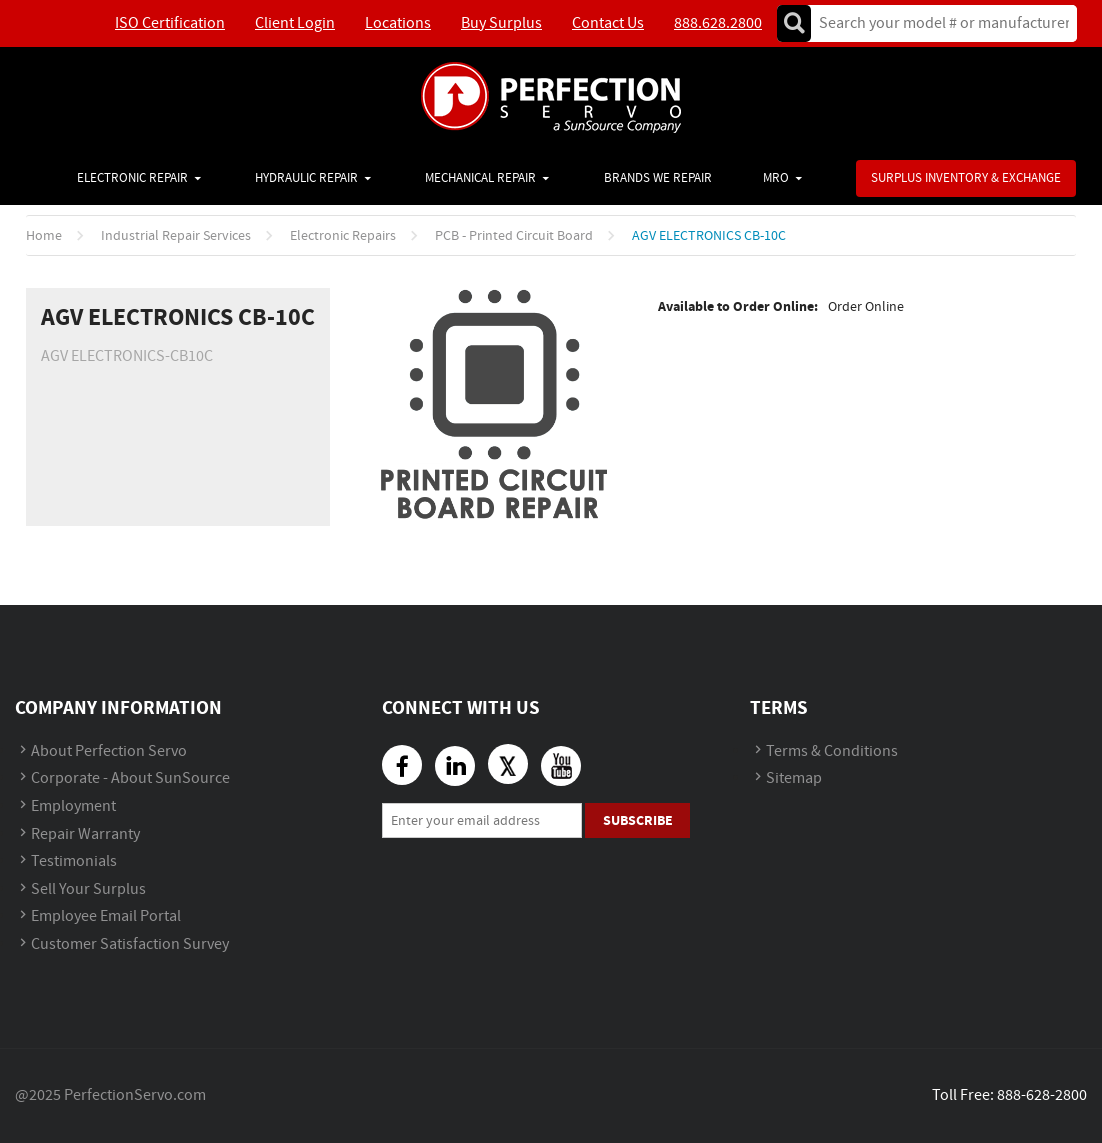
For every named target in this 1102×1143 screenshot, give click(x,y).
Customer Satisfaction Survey (130, 944)
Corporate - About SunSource (130, 778)
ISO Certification (170, 23)
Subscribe (638, 820)
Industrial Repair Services (176, 236)
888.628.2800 (718, 23)
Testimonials (74, 861)
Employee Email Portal (106, 916)
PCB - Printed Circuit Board (514, 236)
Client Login (295, 23)
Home (44, 236)
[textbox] (937, 23)
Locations (398, 23)
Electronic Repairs (343, 236)
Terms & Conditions (832, 751)
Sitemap (794, 778)
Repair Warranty (85, 834)
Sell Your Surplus (88, 889)
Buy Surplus (501, 23)
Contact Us (608, 23)
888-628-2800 (1042, 1095)
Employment (73, 806)
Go (794, 23)
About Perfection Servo (109, 751)
